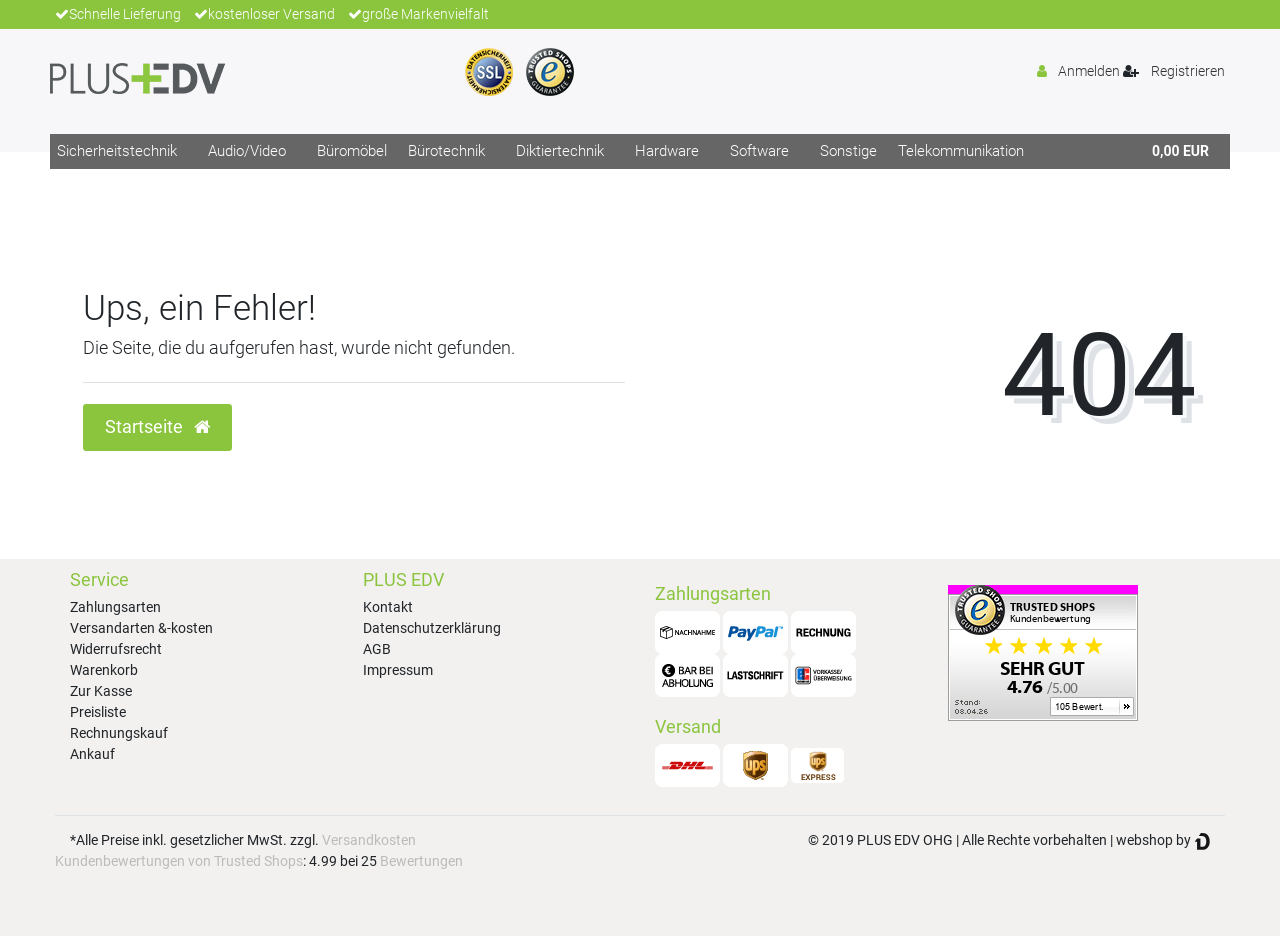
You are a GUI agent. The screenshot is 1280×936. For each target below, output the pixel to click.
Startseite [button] (157, 427)
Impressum (398, 670)
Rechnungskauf (119, 733)
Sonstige (848, 151)
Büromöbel (352, 151)
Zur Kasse (101, 691)
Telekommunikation (961, 151)
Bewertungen (421, 861)
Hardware (667, 151)
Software (759, 151)
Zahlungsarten (115, 607)
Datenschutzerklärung (432, 628)
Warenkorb (104, 670)
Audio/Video (247, 151)
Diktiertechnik (560, 151)
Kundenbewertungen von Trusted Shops (179, 861)
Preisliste (98, 712)
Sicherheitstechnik (117, 151)
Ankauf (92, 754)
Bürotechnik (446, 151)
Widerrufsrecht (116, 649)
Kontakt (388, 607)
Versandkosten (369, 840)
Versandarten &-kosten (141, 628)
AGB (377, 649)
